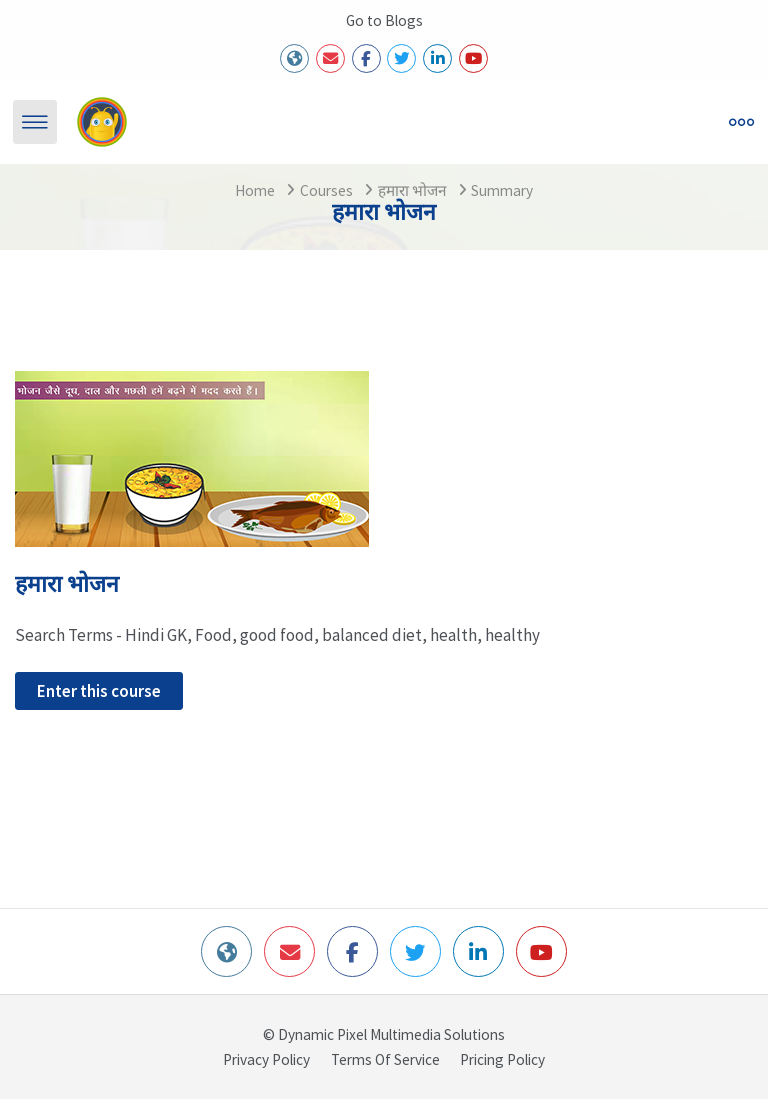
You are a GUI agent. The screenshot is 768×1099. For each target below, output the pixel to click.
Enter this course (99, 691)
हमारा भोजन (412, 190)
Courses (326, 190)
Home (255, 190)
